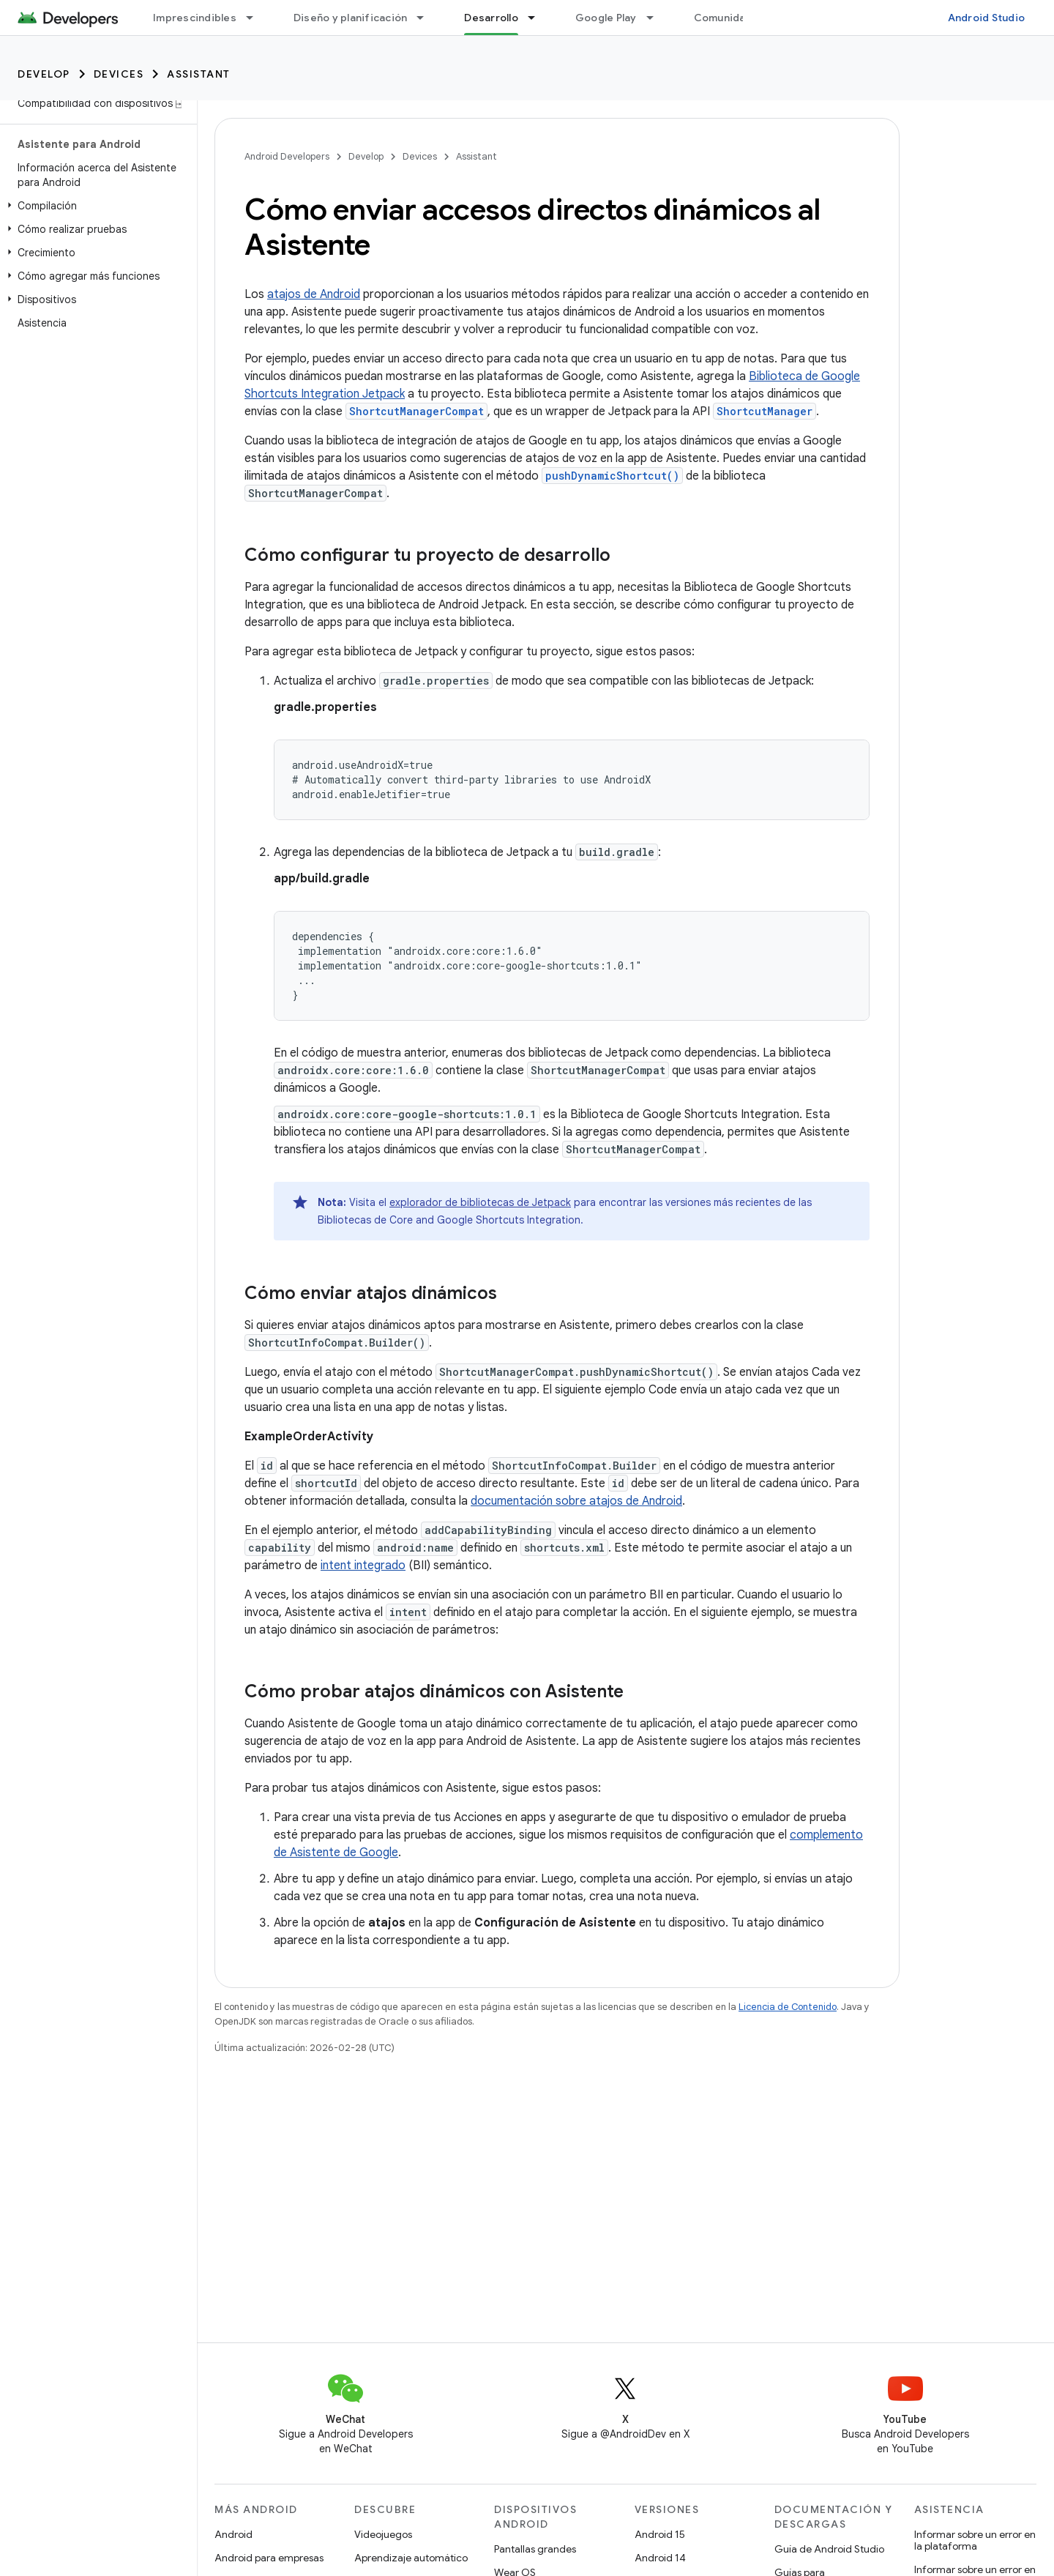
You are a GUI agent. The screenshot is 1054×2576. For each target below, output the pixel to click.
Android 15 (660, 2534)
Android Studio (986, 17)
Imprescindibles (194, 17)
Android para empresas (269, 2557)
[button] (95, 205)
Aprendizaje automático (411, 2557)
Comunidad (723, 17)
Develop (44, 74)
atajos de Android (313, 294)
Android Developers (286, 156)
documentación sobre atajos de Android (576, 1501)
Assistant (199, 74)
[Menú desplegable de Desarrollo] (538, 17)
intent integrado (363, 1565)
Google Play (606, 17)
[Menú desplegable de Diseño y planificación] (426, 17)
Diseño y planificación (351, 17)
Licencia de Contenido (788, 2006)
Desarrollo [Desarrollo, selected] (491, 17)
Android (233, 2534)
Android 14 (660, 2557)
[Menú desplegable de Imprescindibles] (256, 17)
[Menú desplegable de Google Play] (656, 17)
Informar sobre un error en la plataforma (975, 2540)
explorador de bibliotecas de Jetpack (480, 1202)
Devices (119, 74)
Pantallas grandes (535, 2548)
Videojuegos (383, 2534)
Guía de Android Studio (829, 2548)
